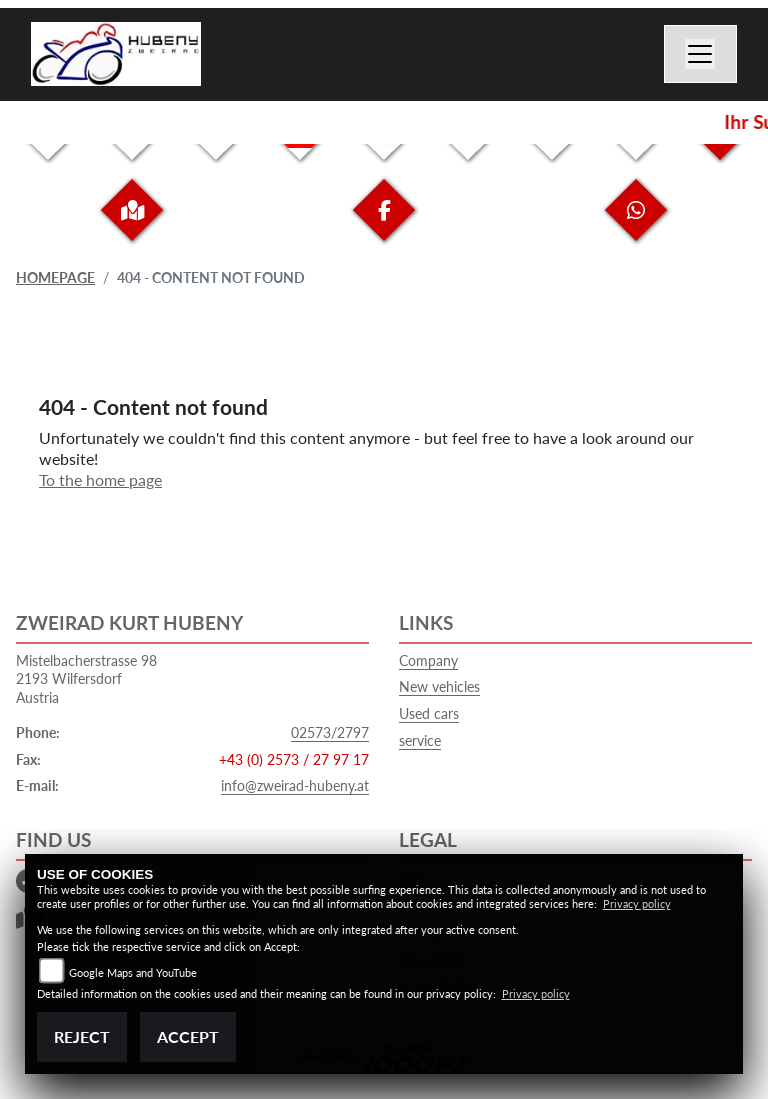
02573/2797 (330, 732)
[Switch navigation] (701, 54)
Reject (82, 1036)
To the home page (100, 479)
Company (428, 660)
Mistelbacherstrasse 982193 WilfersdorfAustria (86, 679)
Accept (188, 1036)
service (420, 740)
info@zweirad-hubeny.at (295, 785)
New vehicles (439, 686)
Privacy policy (637, 903)
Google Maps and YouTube (133, 972)
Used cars (429, 713)
